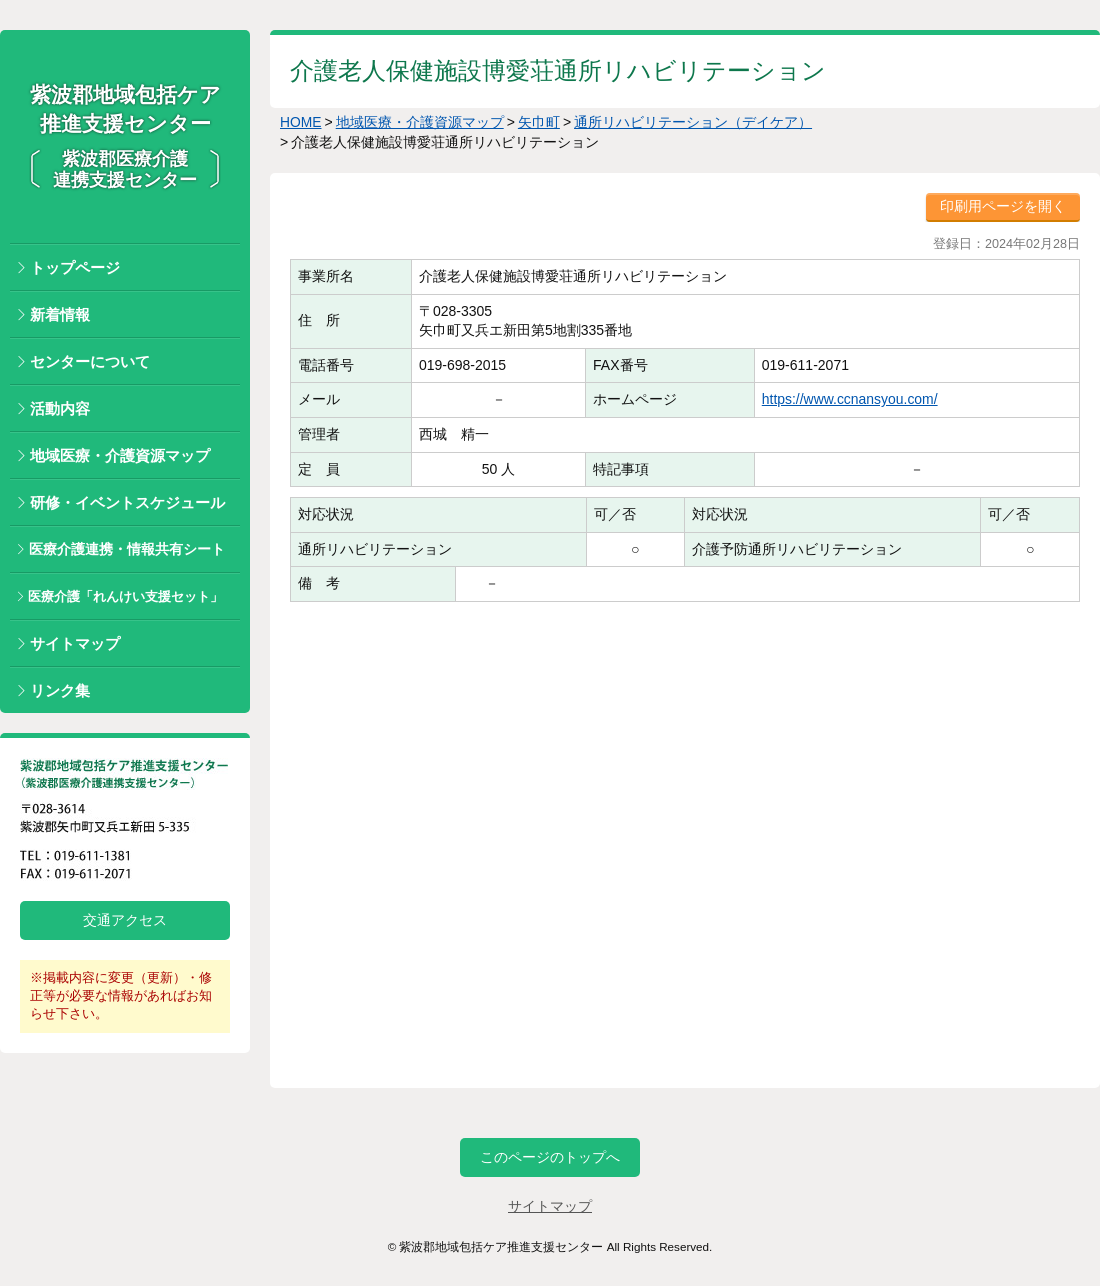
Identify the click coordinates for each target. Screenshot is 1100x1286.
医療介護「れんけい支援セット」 (125, 596)
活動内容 (60, 408)
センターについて (90, 361)
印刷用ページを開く (1003, 206)
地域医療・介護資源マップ (120, 455)
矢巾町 (539, 122)
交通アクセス (125, 920)
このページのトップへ (550, 1157)
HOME (301, 122)
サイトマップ (75, 643)
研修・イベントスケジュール (127, 502)
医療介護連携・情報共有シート (127, 549)
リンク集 (60, 690)
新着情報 (60, 314)
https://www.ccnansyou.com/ (849, 399)
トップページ (75, 267)
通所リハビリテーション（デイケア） (694, 122)
